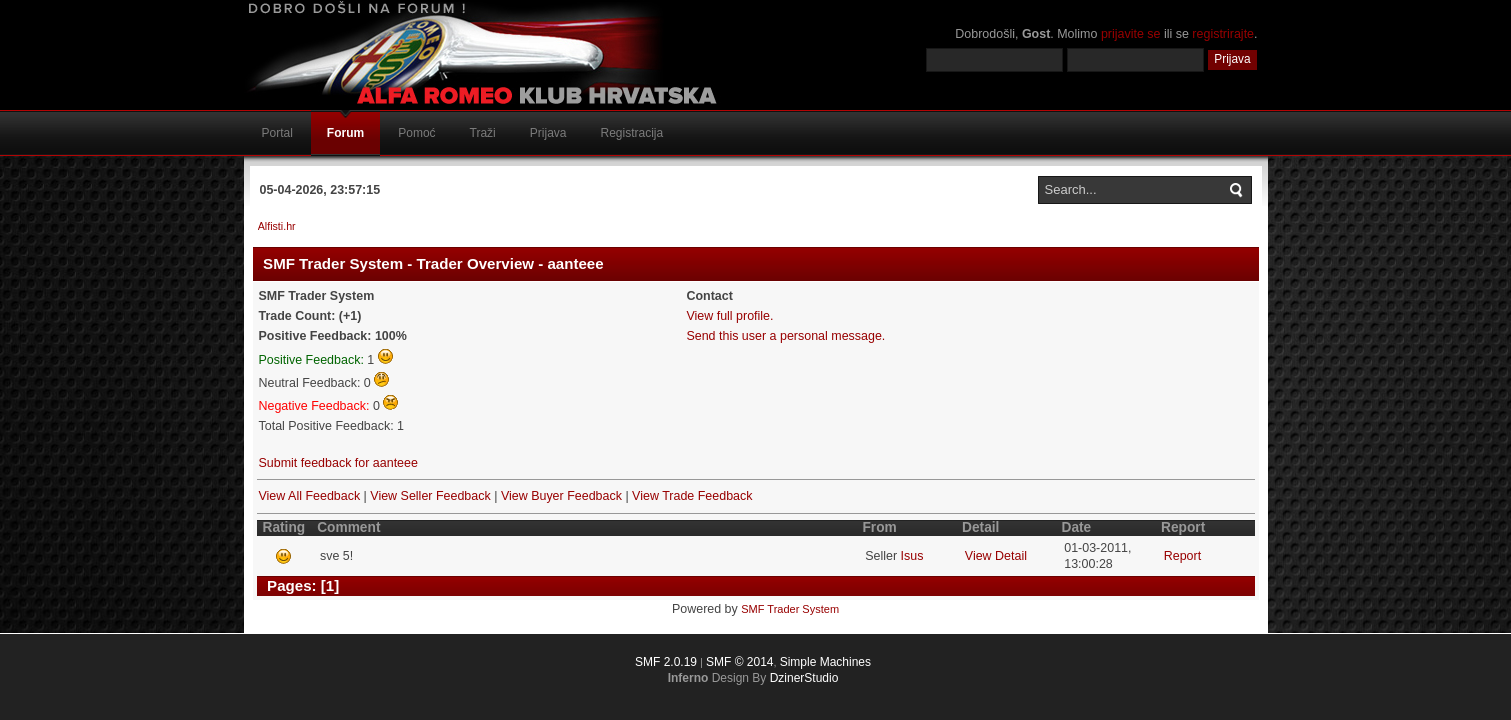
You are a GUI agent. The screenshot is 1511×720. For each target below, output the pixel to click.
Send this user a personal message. (785, 336)
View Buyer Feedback (561, 496)
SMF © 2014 (740, 662)
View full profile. (729, 316)
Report (1182, 556)
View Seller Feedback (430, 496)
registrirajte (1223, 34)
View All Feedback (310, 496)
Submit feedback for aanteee (338, 463)
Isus (912, 556)
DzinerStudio (804, 678)
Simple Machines (825, 662)
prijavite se (1131, 34)
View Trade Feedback (692, 496)
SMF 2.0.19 (666, 662)
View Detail (996, 556)
